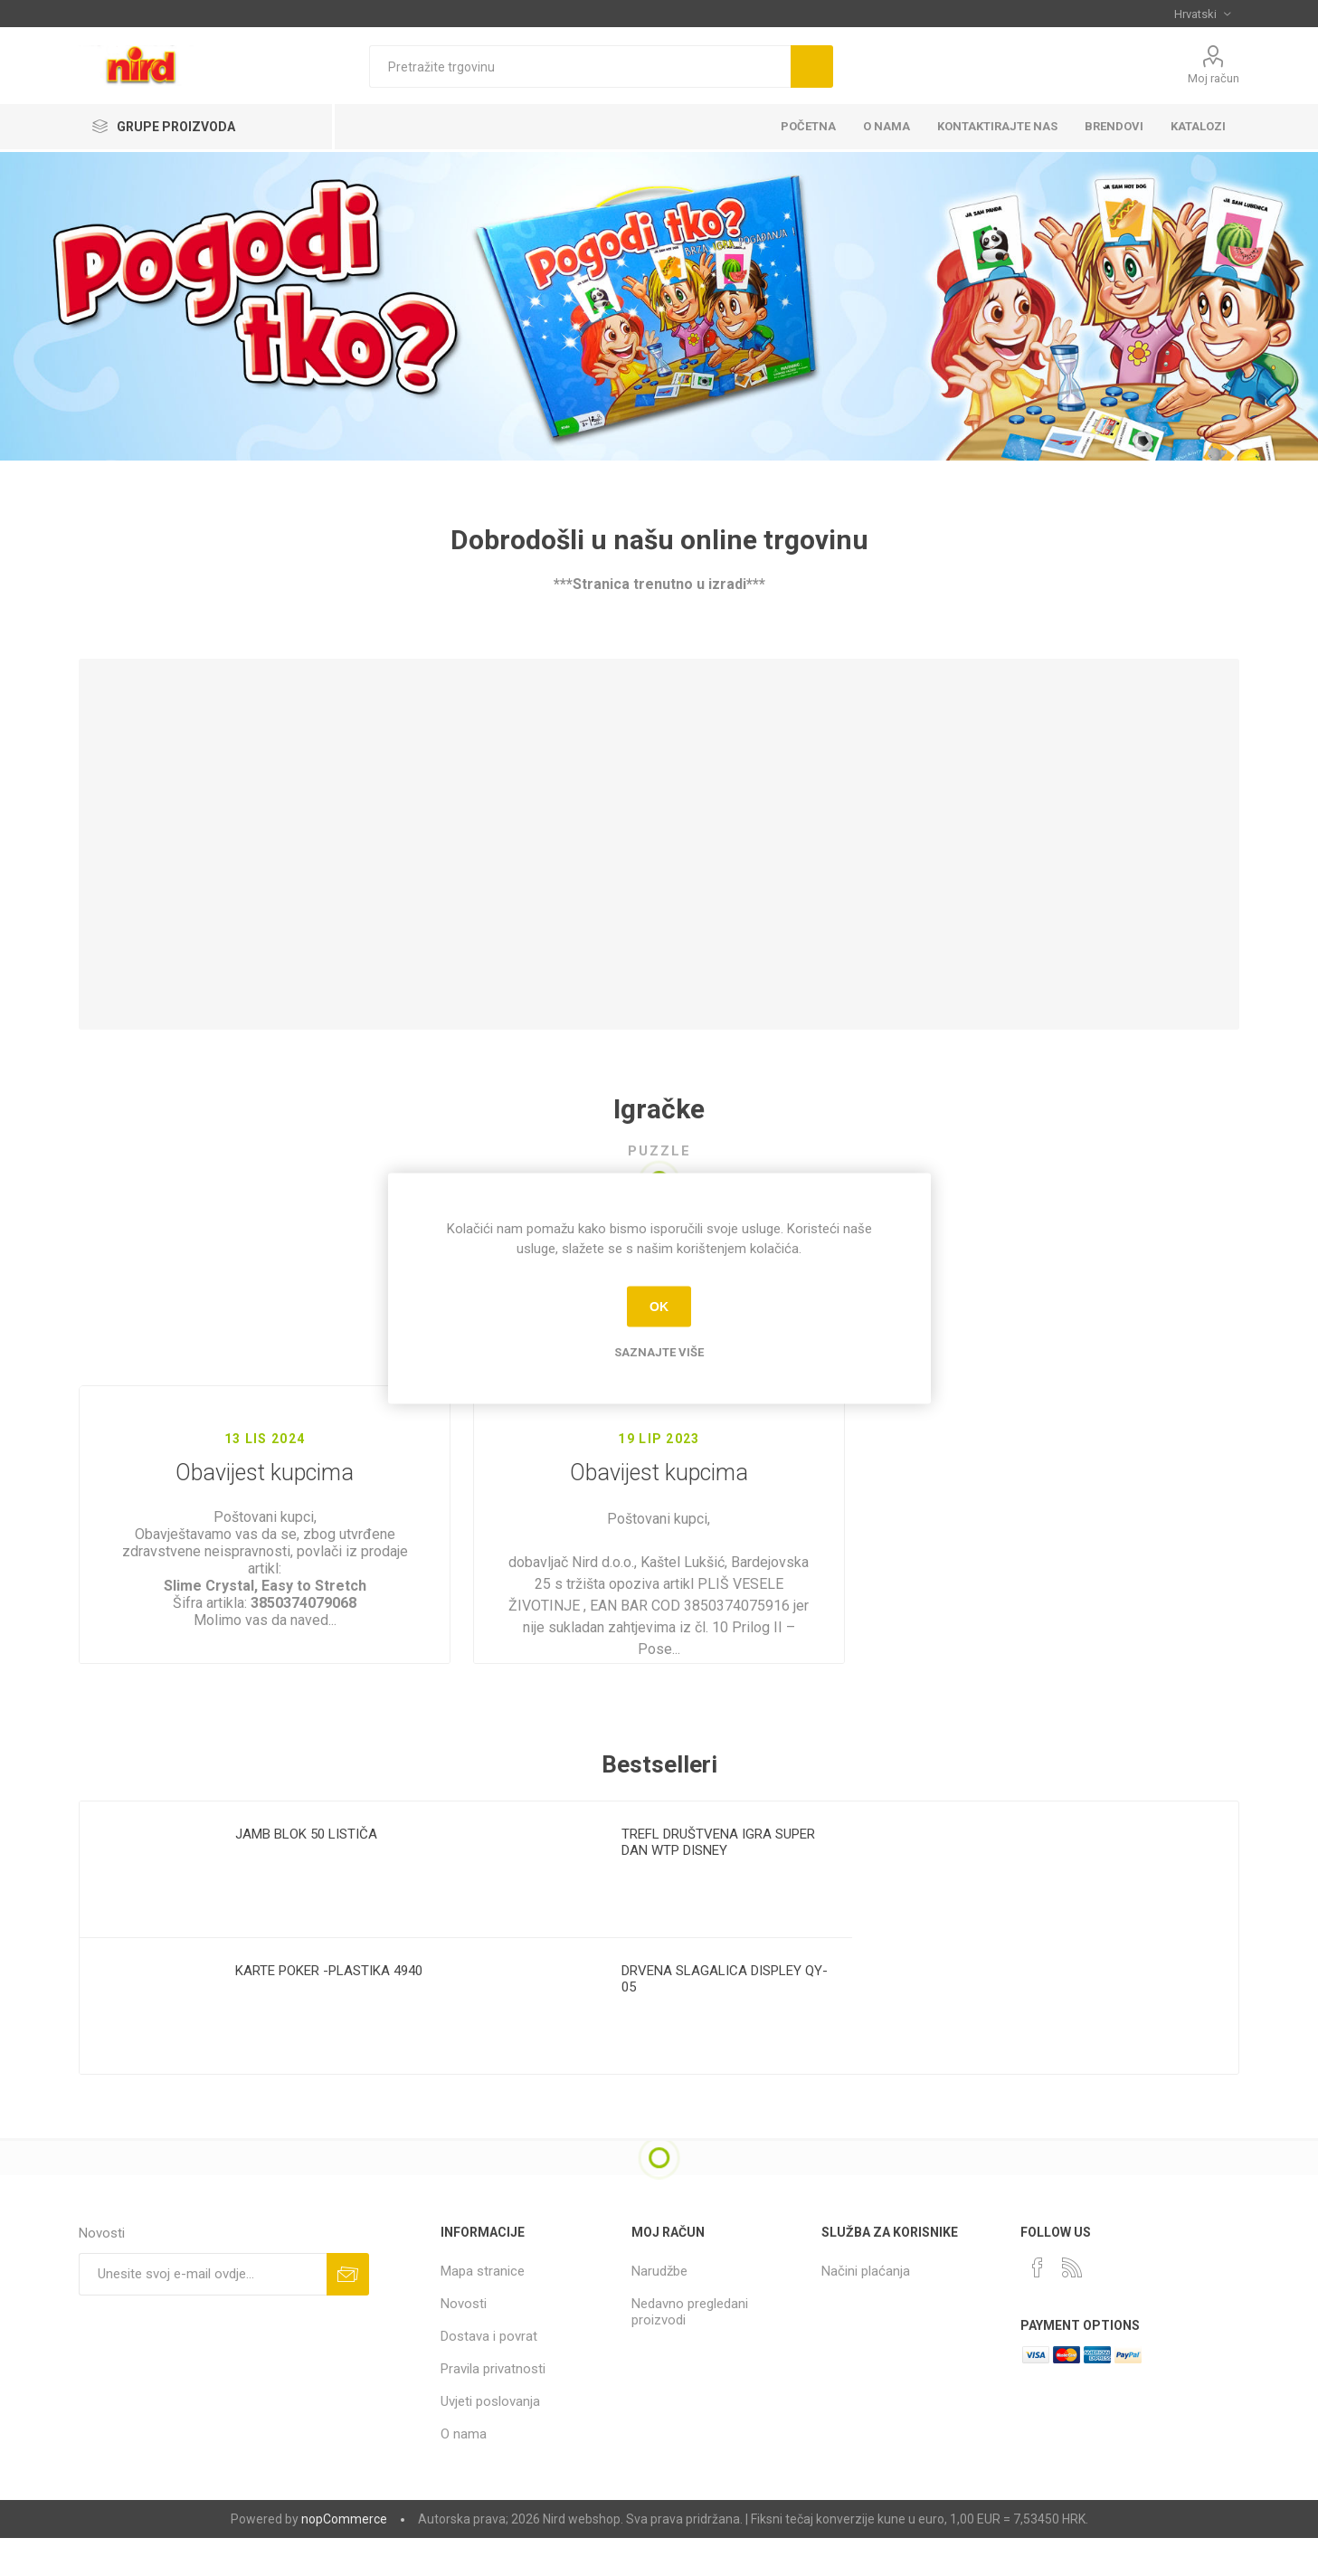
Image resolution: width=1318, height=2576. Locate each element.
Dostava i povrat (489, 2377)
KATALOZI (1198, 126)
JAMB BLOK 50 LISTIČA (306, 1875)
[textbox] (580, 66)
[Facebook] (1037, 2308)
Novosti (464, 2344)
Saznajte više (659, 1351)
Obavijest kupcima (264, 1472)
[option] (273, 1978)
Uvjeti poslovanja (490, 2442)
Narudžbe (659, 2312)
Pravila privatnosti (493, 2409)
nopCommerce (344, 2559)
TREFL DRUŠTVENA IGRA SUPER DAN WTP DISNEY (718, 1883)
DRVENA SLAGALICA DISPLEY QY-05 (724, 2019)
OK (659, 1306)
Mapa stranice (483, 2312)
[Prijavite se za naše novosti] (203, 2315)
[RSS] (1071, 2308)
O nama (464, 2475)
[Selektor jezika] (1202, 13)
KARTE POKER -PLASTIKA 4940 (328, 2011)
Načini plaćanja (865, 2312)
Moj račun (1213, 78)
